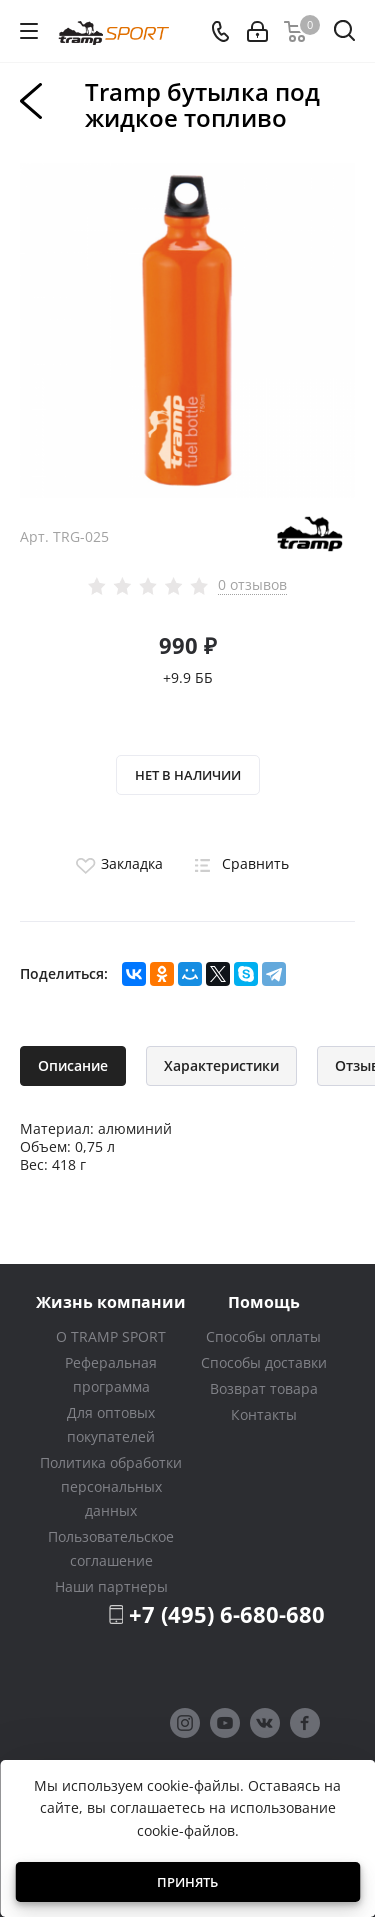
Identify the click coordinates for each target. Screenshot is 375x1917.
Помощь (264, 1301)
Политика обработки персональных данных (111, 1486)
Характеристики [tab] (221, 1065)
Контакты (264, 1414)
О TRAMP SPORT (111, 1336)
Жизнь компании (111, 1301)
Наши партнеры (111, 1586)
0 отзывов (252, 585)
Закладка (117, 863)
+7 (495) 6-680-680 (227, 1614)
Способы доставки (264, 1362)
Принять (187, 1882)
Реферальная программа (111, 1374)
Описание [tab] (73, 1065)
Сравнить (238, 863)
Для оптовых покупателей (111, 1424)
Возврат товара (264, 1388)
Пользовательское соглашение (111, 1548)
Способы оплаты (263, 1336)
